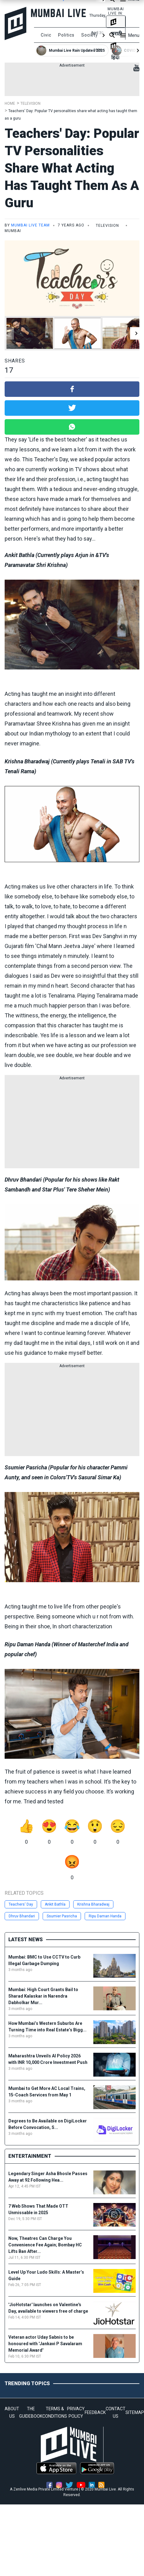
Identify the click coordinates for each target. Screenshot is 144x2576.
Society (89, 35)
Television (30, 103)
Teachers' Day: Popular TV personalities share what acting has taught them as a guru (72, 168)
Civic (46, 35)
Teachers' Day (21, 1904)
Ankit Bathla (55, 1904)
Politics (66, 35)
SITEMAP (134, 2412)
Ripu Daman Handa (105, 1916)
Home (10, 103)
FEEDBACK (95, 2412)
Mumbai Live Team (30, 225)
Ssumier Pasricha (62, 1916)
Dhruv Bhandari (22, 1916)
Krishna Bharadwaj (93, 1904)
